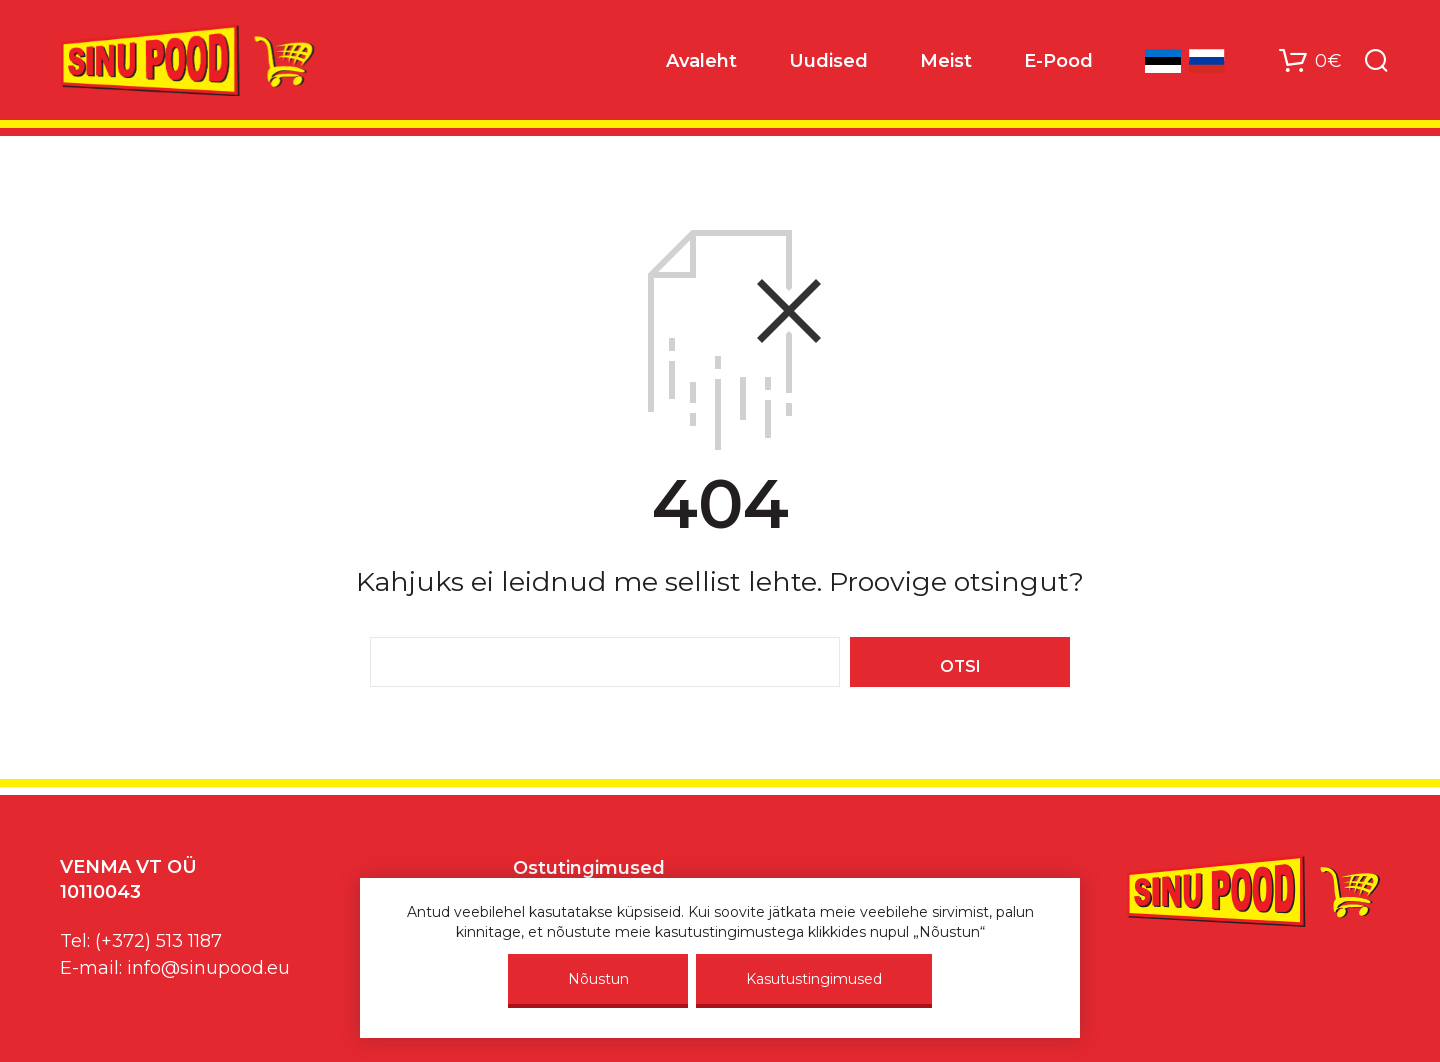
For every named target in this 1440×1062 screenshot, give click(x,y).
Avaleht (701, 61)
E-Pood (1058, 61)
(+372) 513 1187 (158, 941)
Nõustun (598, 979)
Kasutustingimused (814, 979)
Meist (946, 61)
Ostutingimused (589, 868)
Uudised (828, 61)
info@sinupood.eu (208, 968)
